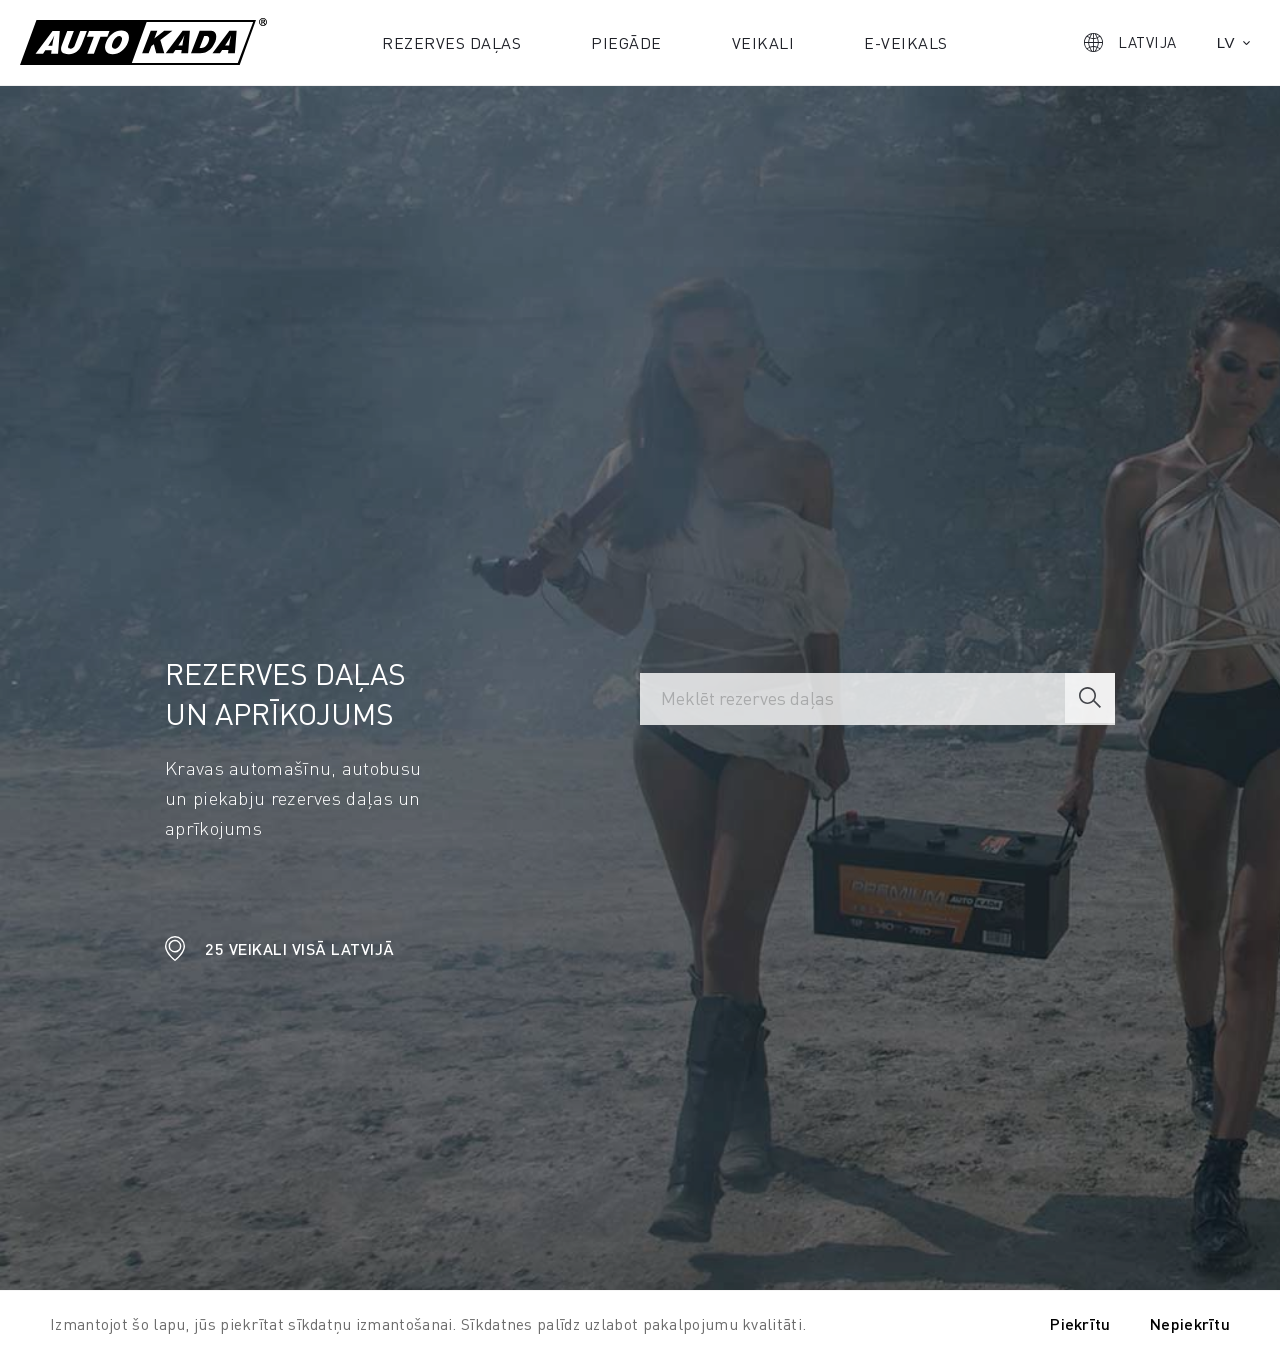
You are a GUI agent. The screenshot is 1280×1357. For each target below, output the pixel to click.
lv (1226, 42)
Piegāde (626, 42)
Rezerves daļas (451, 42)
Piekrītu (1080, 1323)
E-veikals (906, 42)
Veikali (763, 42)
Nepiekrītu (1190, 1323)
